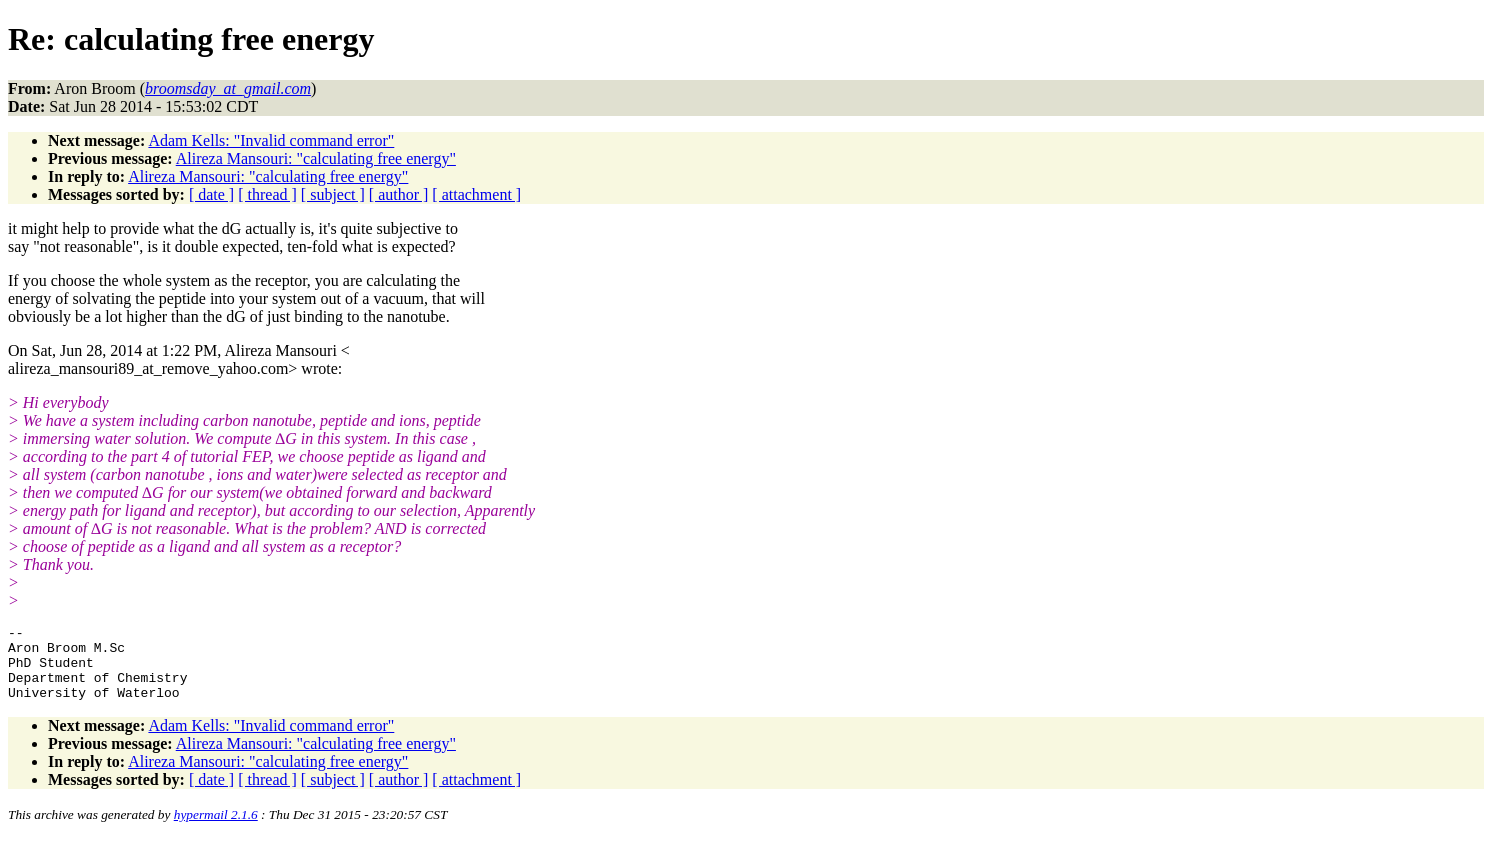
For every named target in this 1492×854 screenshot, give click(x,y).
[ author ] (399, 194)
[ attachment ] (476, 194)
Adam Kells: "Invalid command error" (271, 140)
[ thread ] (267, 194)
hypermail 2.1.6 (216, 829)
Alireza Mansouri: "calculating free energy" (316, 158)
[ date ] (211, 194)
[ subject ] (333, 194)
